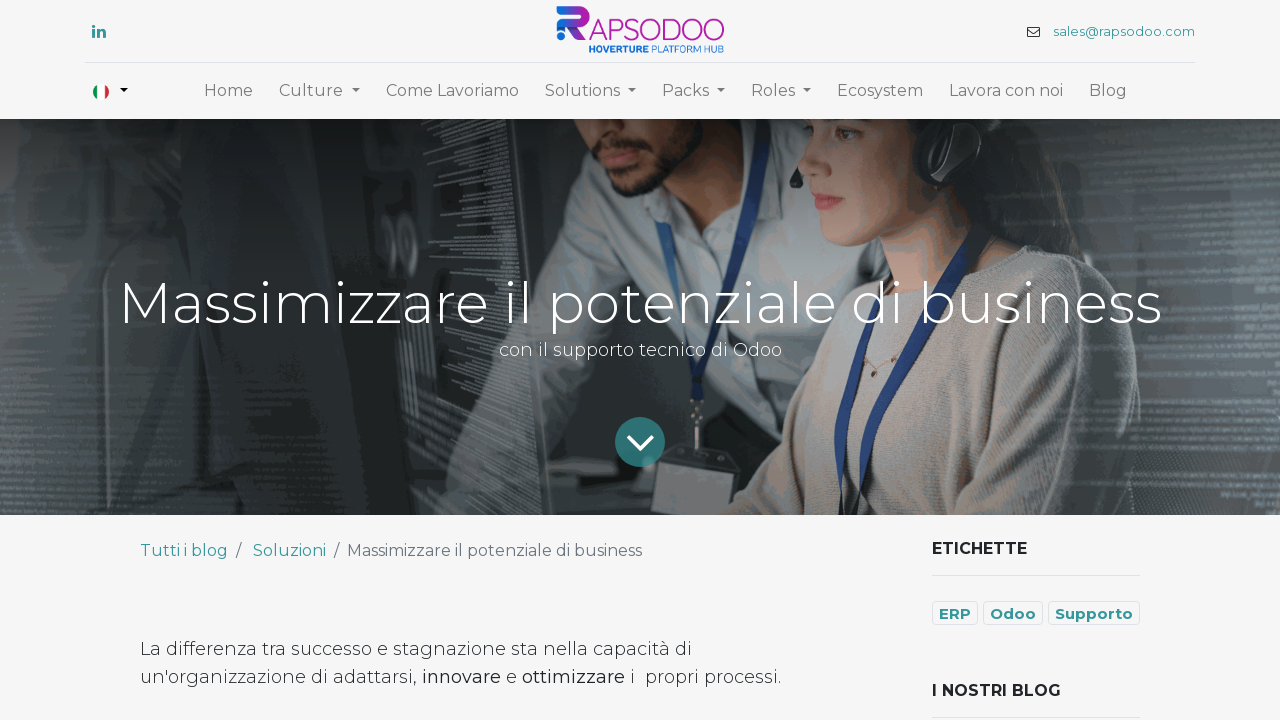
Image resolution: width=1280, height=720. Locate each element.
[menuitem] (228, 91)
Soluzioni (289, 550)
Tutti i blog (184, 550)
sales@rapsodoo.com (1124, 31)
